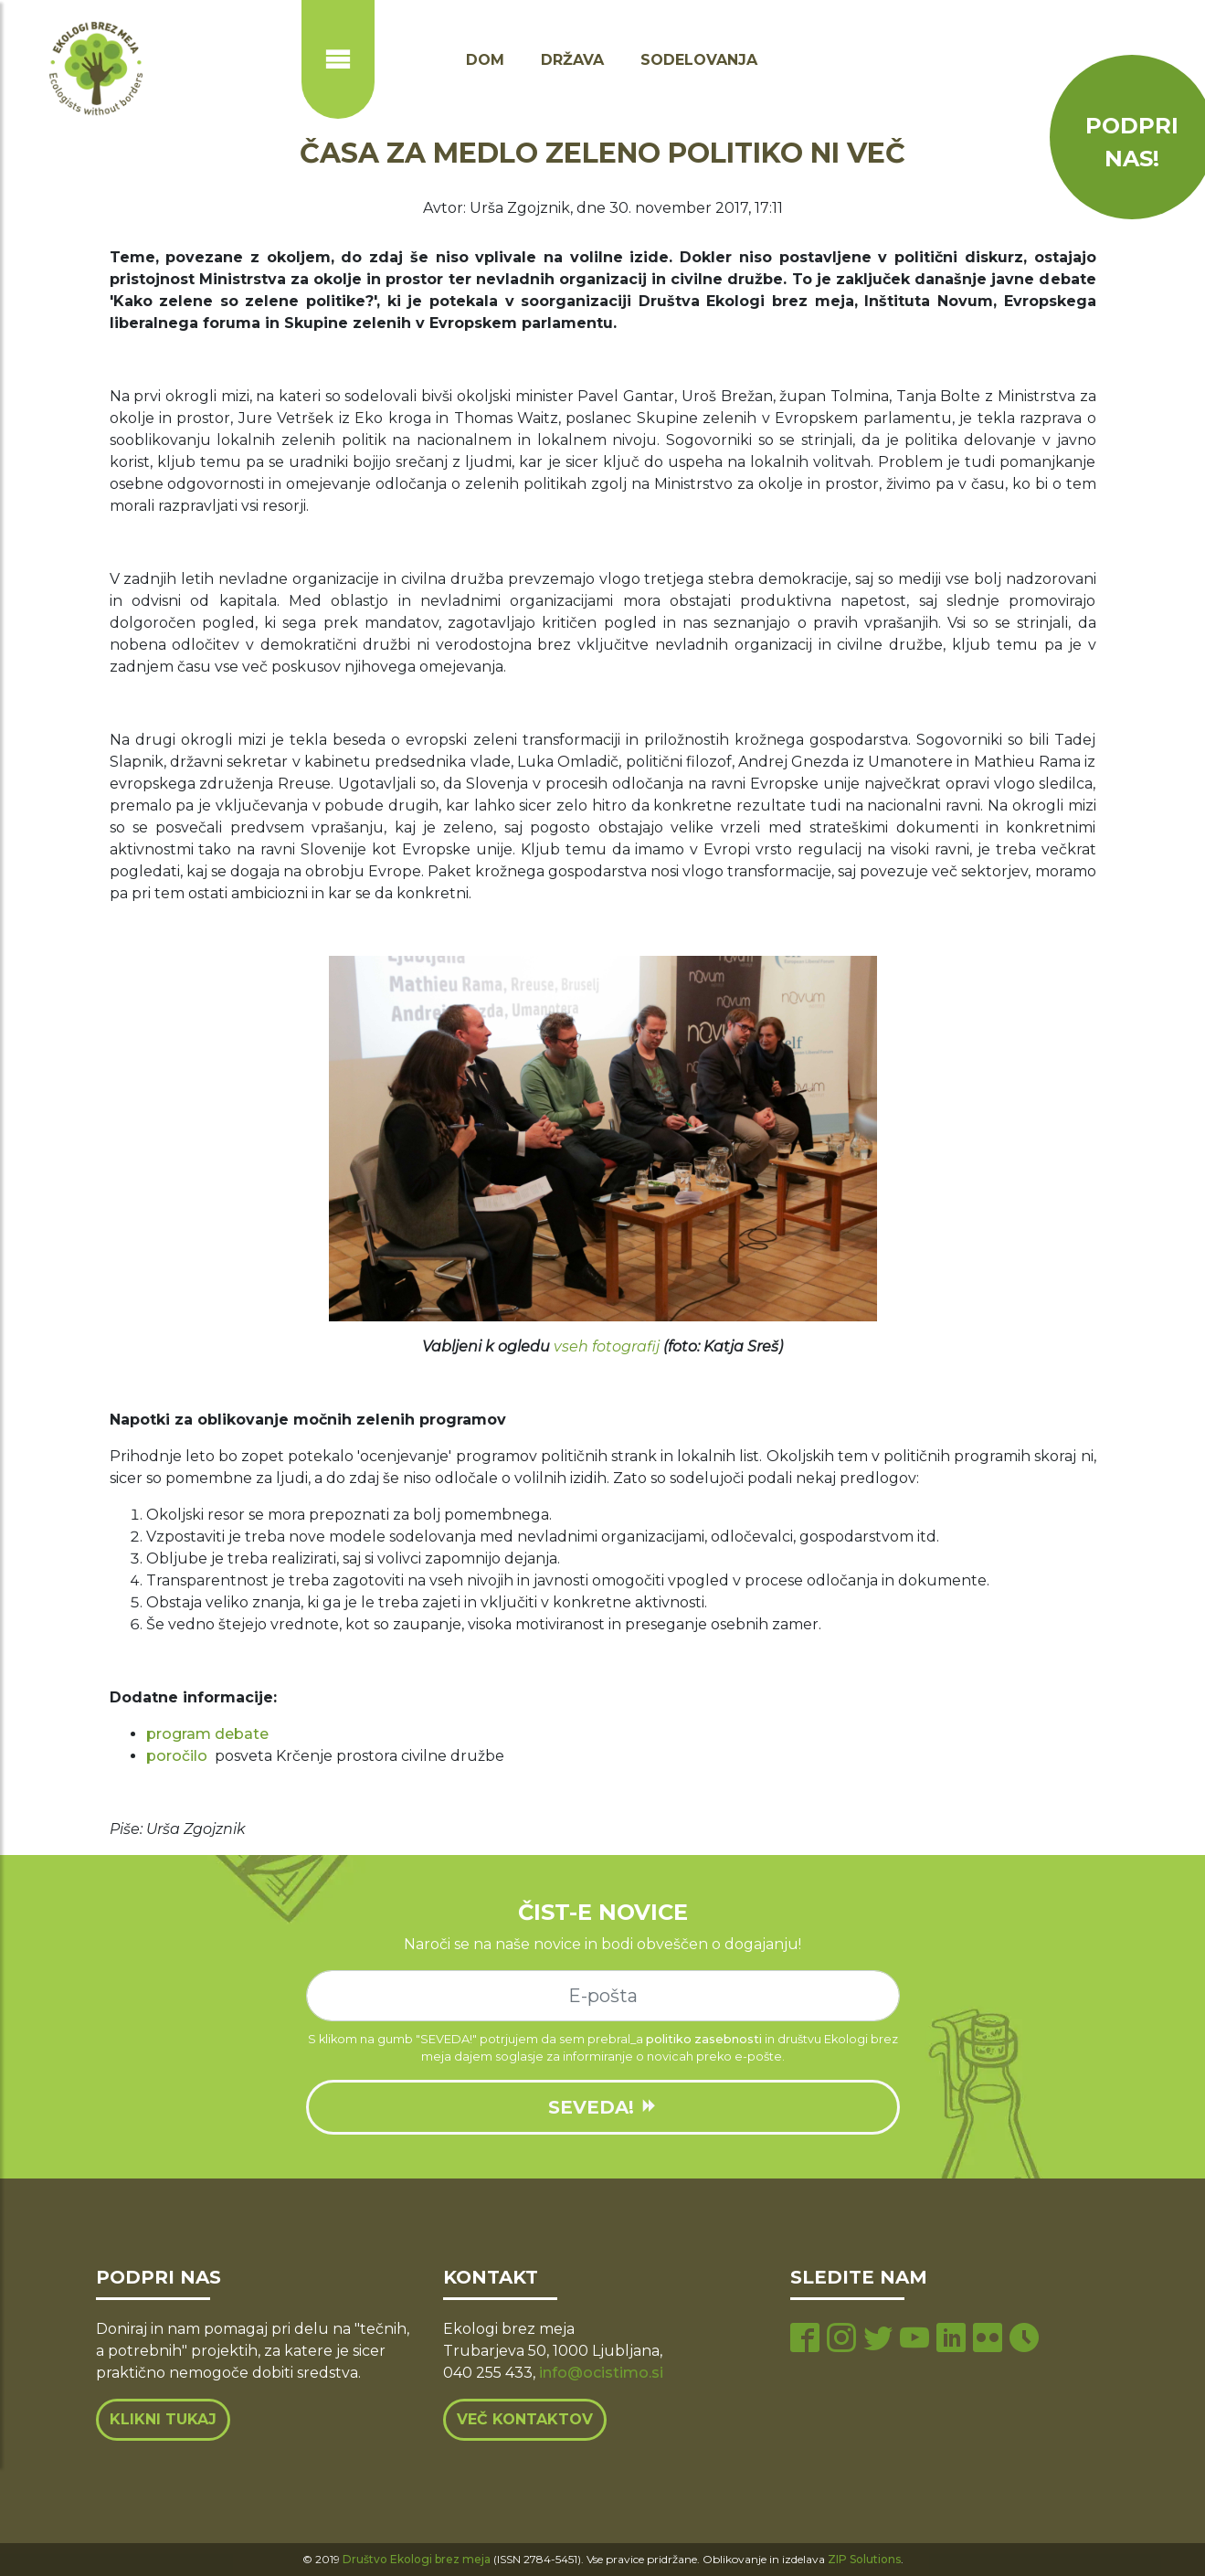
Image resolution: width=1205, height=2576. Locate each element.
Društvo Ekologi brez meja (417, 2559)
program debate (207, 1734)
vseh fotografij (607, 1346)
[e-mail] (603, 1995)
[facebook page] (804, 2340)
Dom (485, 60)
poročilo (176, 1756)
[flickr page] (987, 2340)
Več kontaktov (525, 2419)
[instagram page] (841, 2340)
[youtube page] (914, 2340)
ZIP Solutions (864, 2559)
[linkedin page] (951, 2340)
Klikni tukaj (163, 2419)
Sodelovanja (698, 60)
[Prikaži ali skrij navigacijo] (338, 59)
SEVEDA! (603, 2107)
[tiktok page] (1024, 2340)
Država (572, 60)
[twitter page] (878, 2340)
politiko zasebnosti (704, 2039)
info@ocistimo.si (601, 2372)
